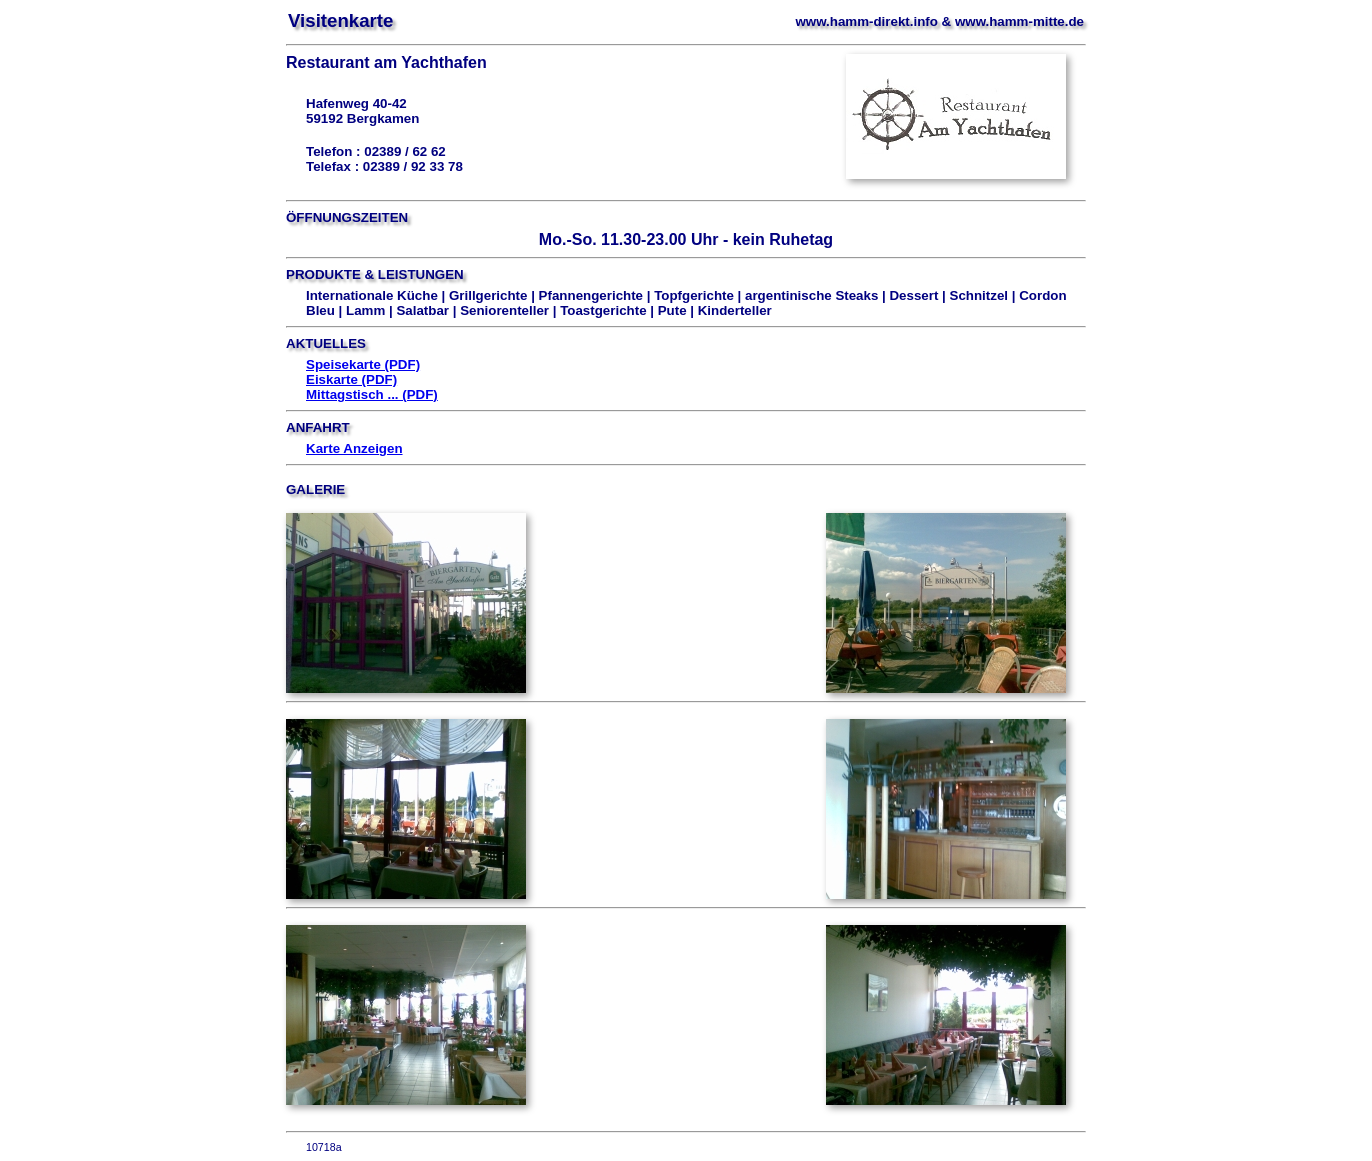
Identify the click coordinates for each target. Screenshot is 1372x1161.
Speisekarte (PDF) (363, 364)
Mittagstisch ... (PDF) (372, 394)
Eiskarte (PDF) (351, 379)
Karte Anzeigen (354, 448)
